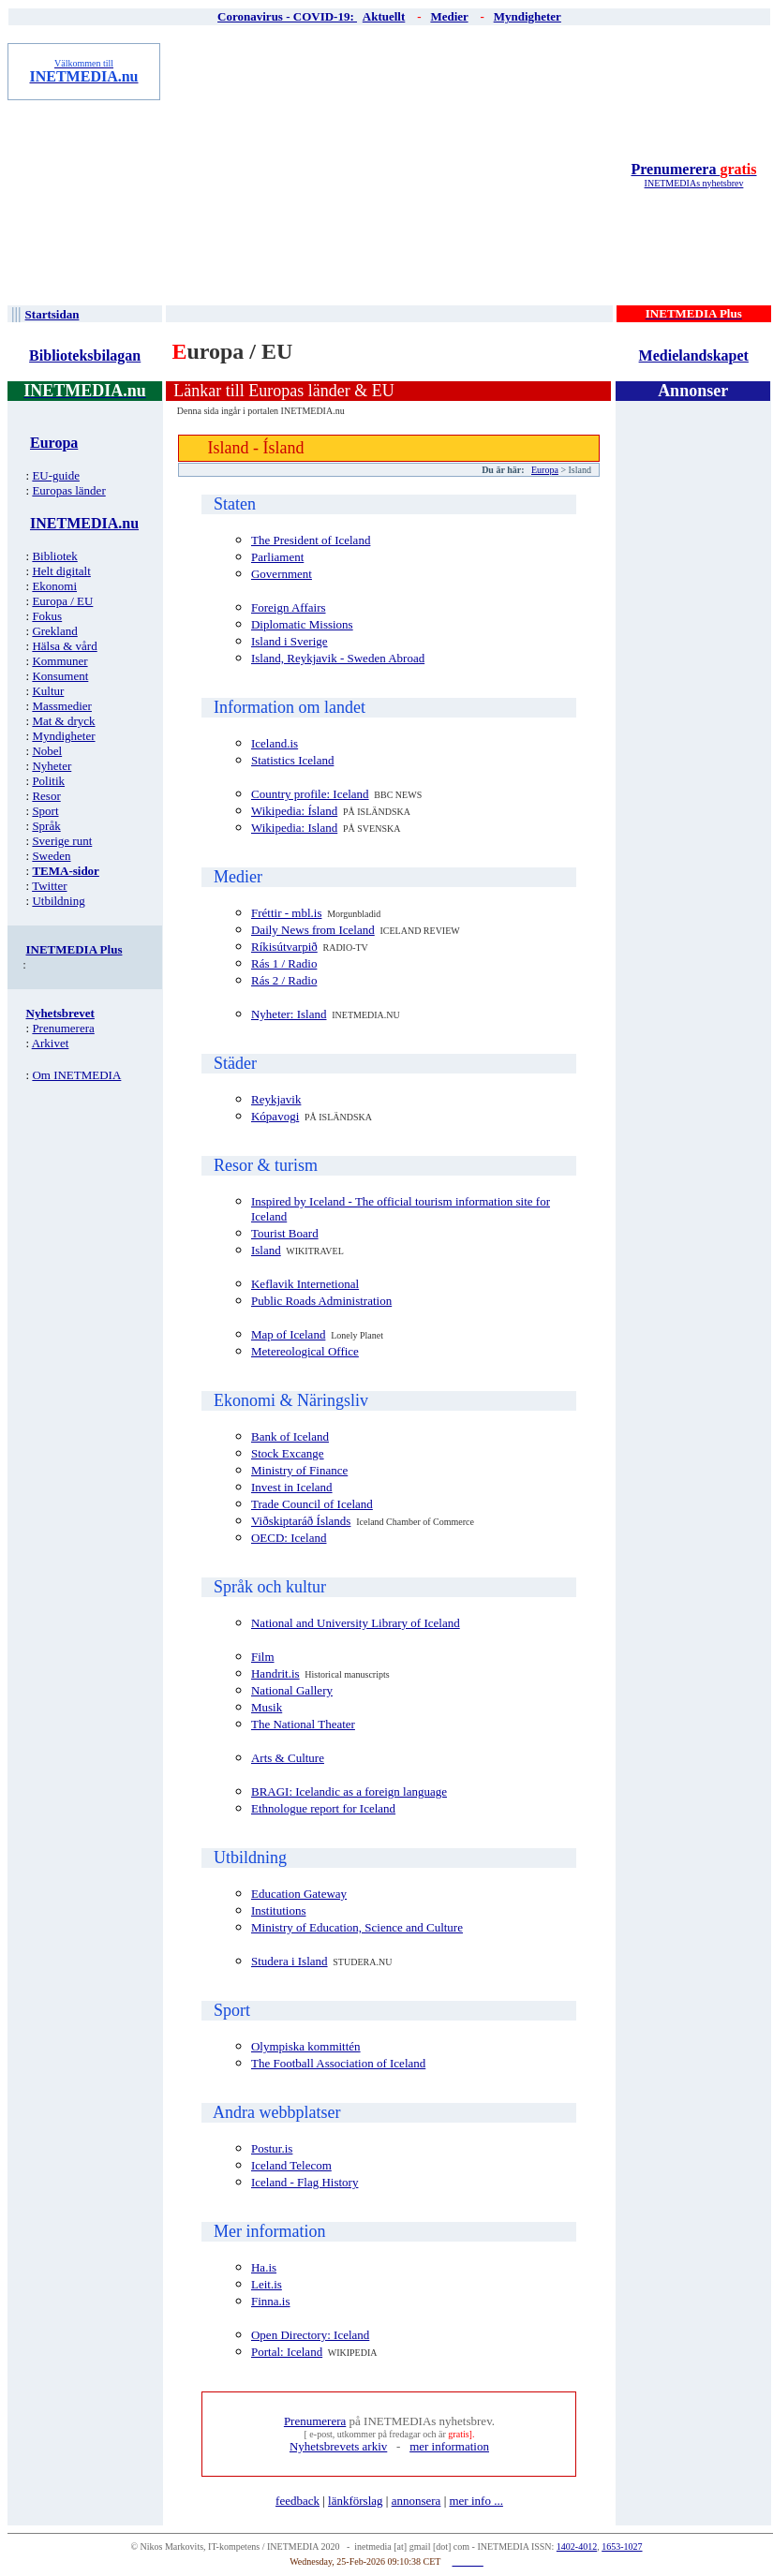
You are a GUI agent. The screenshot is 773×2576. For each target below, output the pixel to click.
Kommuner (59, 661)
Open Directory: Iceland (310, 2335)
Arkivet (50, 1043)
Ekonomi (54, 586)
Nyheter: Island (289, 1014)
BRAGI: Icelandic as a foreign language (349, 1791)
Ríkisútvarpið (284, 947)
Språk (46, 826)
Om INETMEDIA (76, 1075)
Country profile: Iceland (310, 794)
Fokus (47, 616)
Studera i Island (289, 1961)
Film (263, 1657)
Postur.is (271, 2148)
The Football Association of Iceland (338, 2063)
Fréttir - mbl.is (286, 913)
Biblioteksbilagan (85, 355)
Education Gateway (299, 1894)
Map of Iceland (288, 1334)
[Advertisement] (391, 174)
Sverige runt (62, 841)
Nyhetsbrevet (60, 1013)
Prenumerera (693, 169)
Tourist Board (285, 1233)
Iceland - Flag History (304, 2182)
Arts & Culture (287, 1758)
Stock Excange (287, 1453)
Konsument (60, 676)
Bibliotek (54, 556)
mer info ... (475, 2501)
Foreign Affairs (288, 607)
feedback (297, 2501)
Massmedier (62, 706)
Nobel (47, 751)
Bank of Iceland (290, 1436)
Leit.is (266, 2284)
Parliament (277, 557)
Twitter (49, 886)
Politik (48, 781)
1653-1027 (622, 2546)
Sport (45, 811)
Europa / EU (62, 601)
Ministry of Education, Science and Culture (357, 1927)
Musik (266, 1707)
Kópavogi (275, 1116)
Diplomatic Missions (302, 624)
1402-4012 (577, 2546)
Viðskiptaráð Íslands (300, 1521)
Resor (46, 796)
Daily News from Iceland (313, 930)
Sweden (51, 856)
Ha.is (263, 2267)
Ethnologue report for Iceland (323, 1808)
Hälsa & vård (64, 646)
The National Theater (303, 1724)
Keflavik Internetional (305, 1284)
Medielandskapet (694, 355)
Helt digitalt (61, 571)
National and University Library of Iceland (355, 1623)
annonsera (416, 2501)
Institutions (278, 1910)
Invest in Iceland (292, 1487)
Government (281, 574)
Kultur (48, 691)
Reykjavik (276, 1099)
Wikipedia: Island (294, 828)
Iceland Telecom (291, 2165)
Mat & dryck (63, 721)
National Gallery (292, 1690)
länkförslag (355, 2501)
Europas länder (68, 490)
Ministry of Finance (299, 1470)
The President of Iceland (310, 540)
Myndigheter (63, 736)
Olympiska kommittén (306, 2046)
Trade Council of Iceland (312, 1504)
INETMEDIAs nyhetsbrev (694, 183)
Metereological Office (305, 1351)
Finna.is (270, 2301)
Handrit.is (275, 1673)
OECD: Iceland (289, 1538)
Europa (544, 470)
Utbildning (58, 901)
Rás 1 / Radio (284, 963)
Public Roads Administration (321, 1301)
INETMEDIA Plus (74, 949)
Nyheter (51, 766)
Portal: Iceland (286, 2352)
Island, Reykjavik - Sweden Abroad (337, 658)
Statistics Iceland (292, 760)
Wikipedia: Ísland (294, 811)
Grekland (54, 631)
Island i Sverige (289, 641)
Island (266, 1250)
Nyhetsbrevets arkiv (338, 2446)
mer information (449, 2446)
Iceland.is (274, 743)
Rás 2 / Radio (284, 980)
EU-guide (56, 475)
